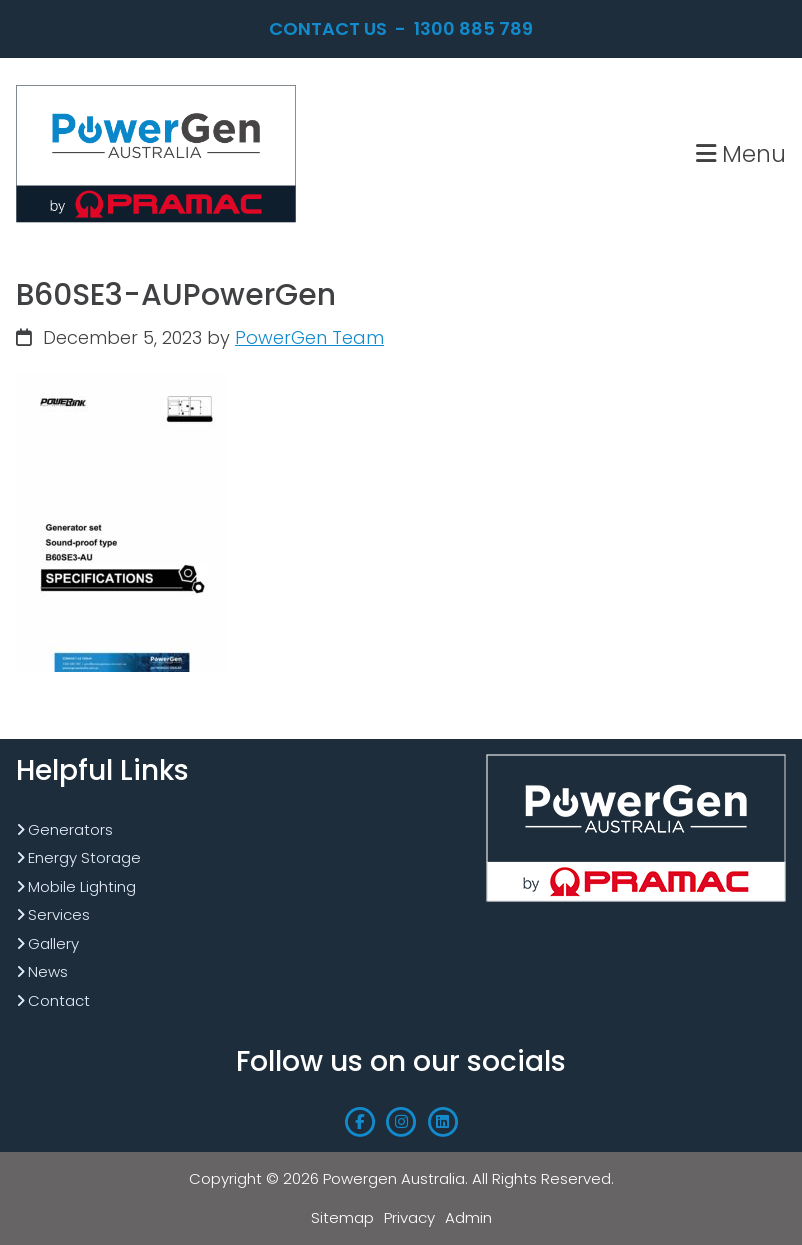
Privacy (409, 1217)
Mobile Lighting (82, 886)
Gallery (53, 943)
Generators (70, 829)
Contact (59, 1000)
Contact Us (328, 28)
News (48, 971)
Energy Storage (84, 857)
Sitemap (342, 1217)
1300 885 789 (473, 28)
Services (59, 914)
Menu (741, 153)
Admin (468, 1217)
